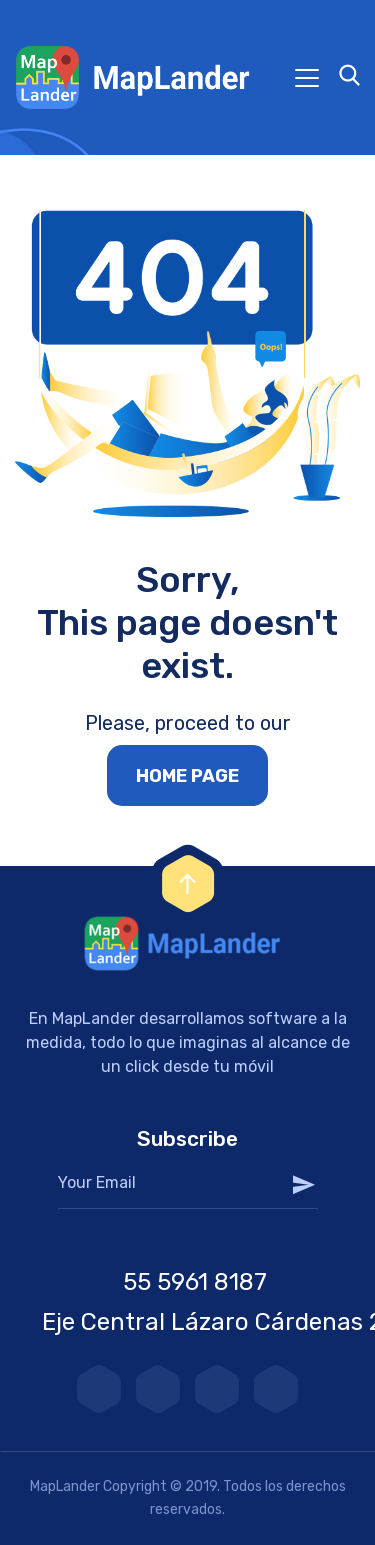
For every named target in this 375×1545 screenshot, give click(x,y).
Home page (187, 776)
